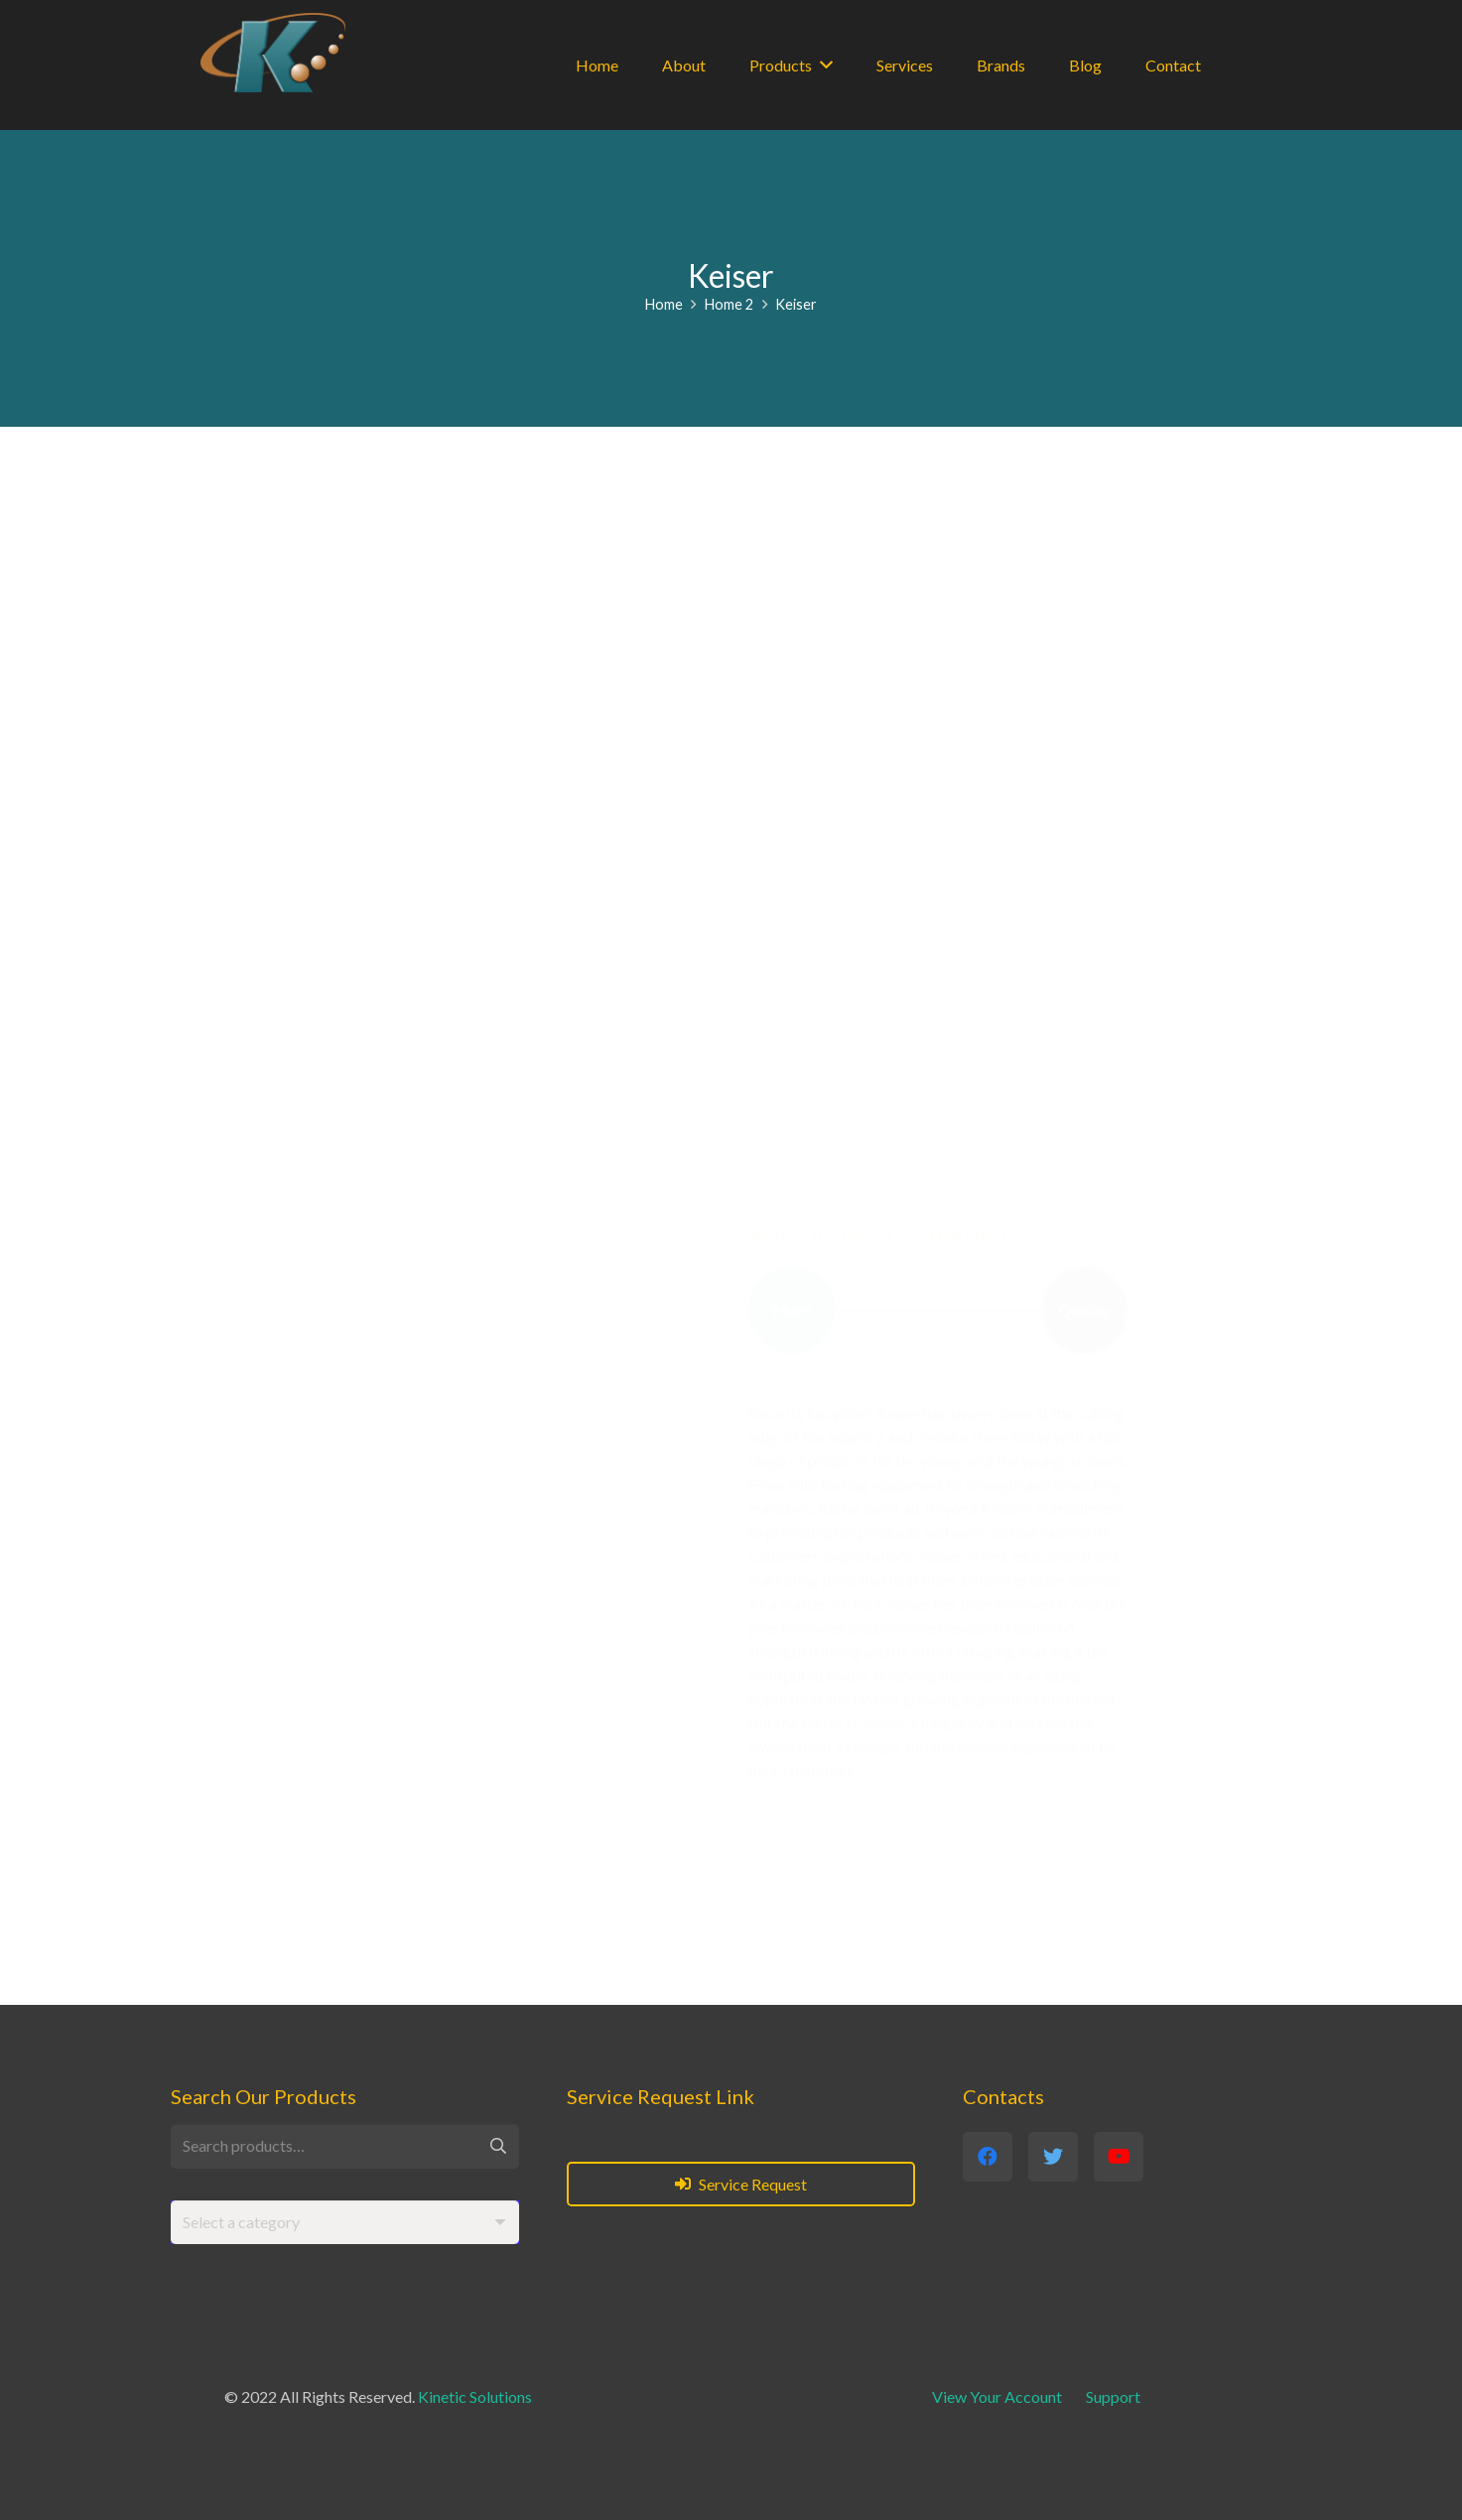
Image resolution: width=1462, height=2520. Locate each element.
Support (1113, 2396)
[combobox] (345, 2222)
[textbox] (241, 2221)
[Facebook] (271, 1712)
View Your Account (997, 2396)
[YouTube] (378, 1712)
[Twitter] (324, 1712)
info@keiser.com (389, 1611)
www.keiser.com (412, 1579)
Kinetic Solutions (475, 2396)
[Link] (272, 52)
